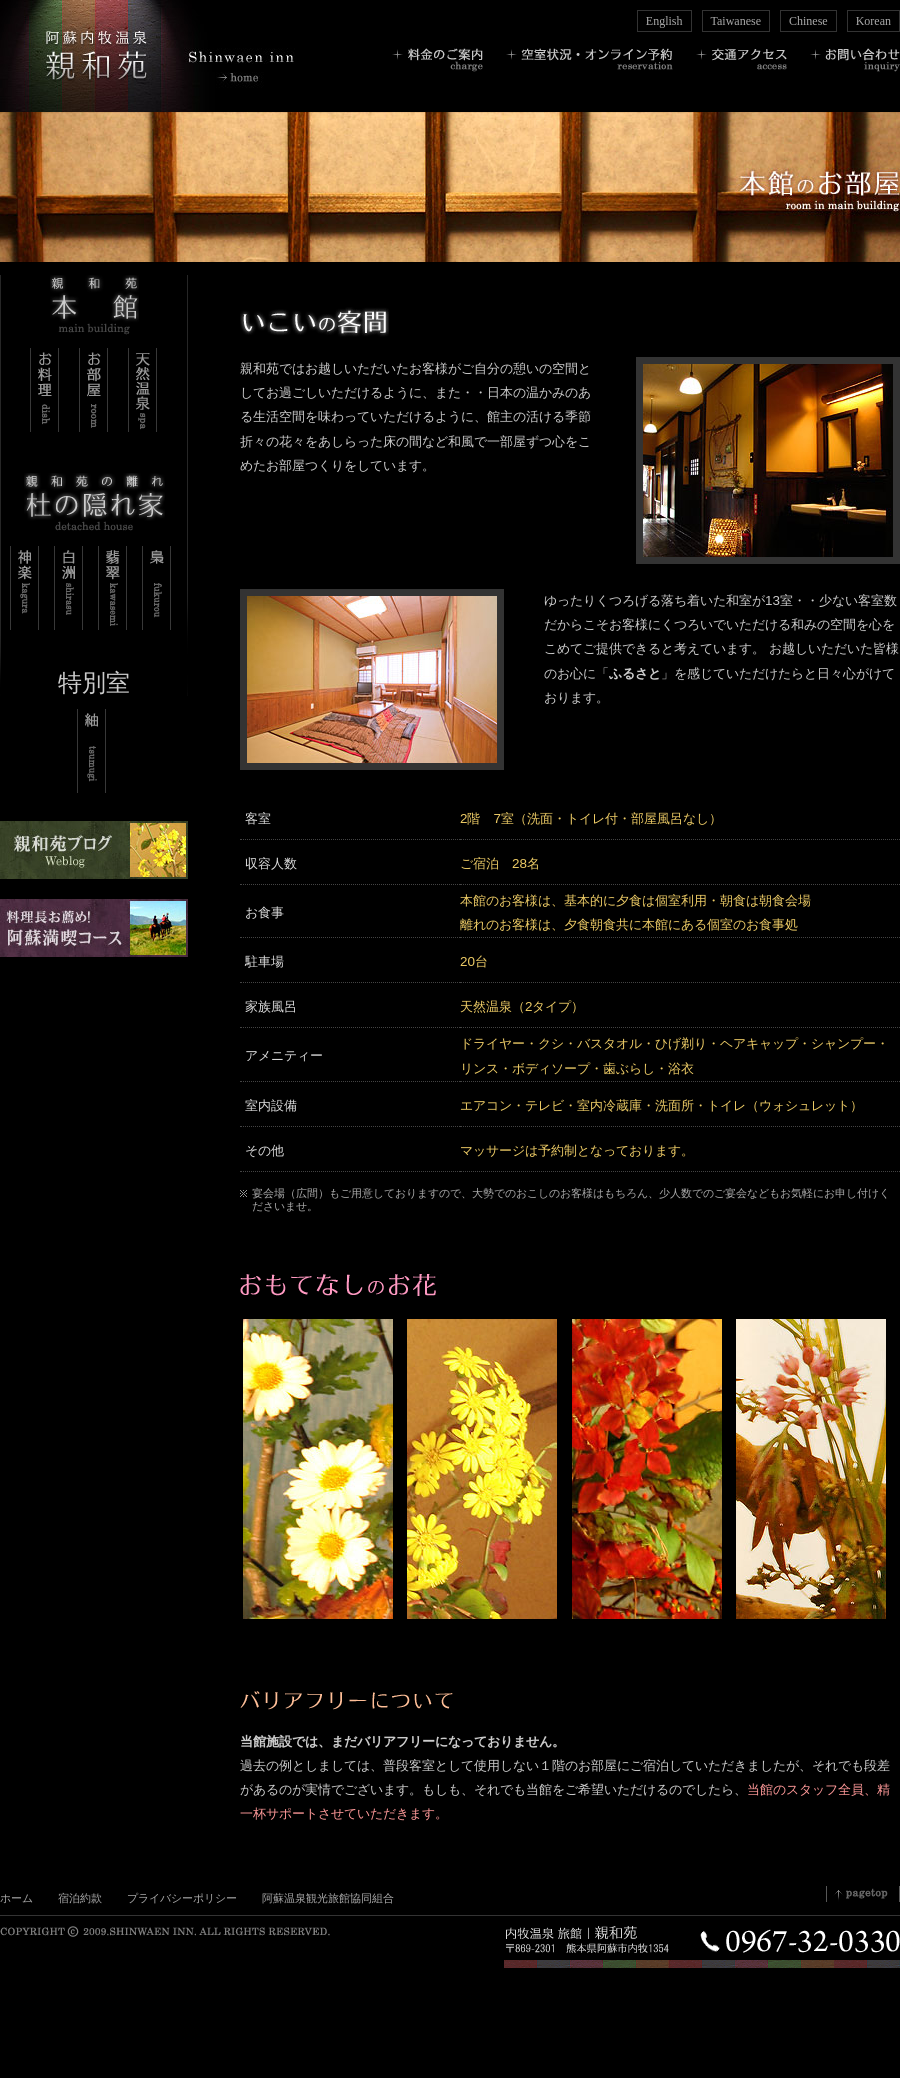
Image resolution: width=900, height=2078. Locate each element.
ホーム (16, 1898)
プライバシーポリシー (182, 1898)
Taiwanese (736, 21)
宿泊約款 (80, 1898)
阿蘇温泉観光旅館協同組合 (328, 1898)
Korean (873, 21)
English (664, 21)
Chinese (808, 21)
